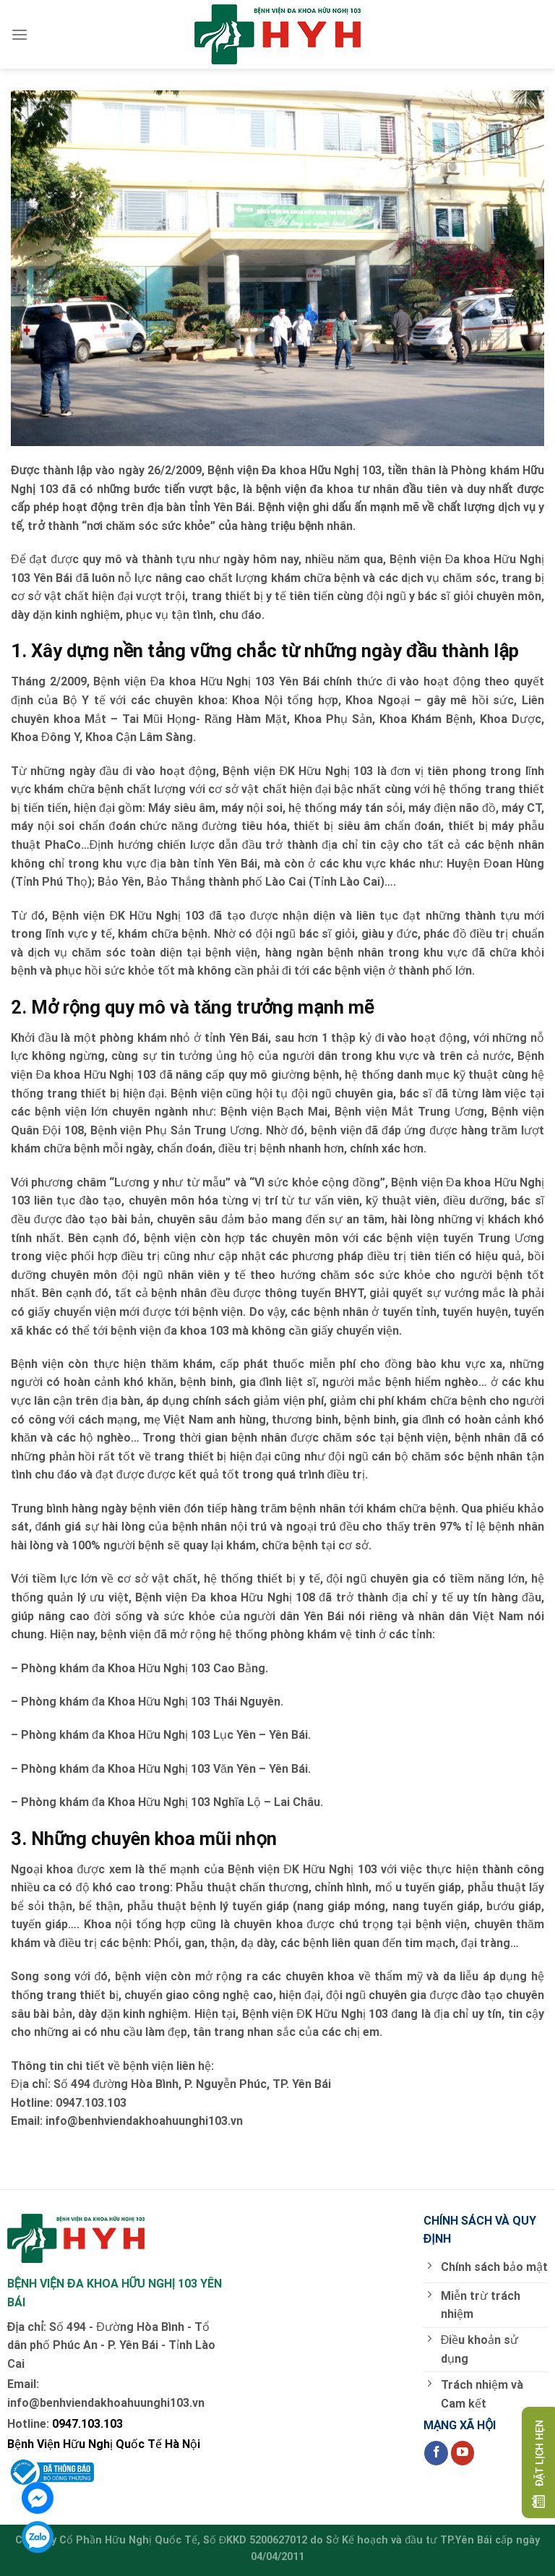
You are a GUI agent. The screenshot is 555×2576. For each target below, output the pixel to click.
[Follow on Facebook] (436, 2453)
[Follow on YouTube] (463, 2453)
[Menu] (19, 34)
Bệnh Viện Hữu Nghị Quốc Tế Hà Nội (103, 2444)
